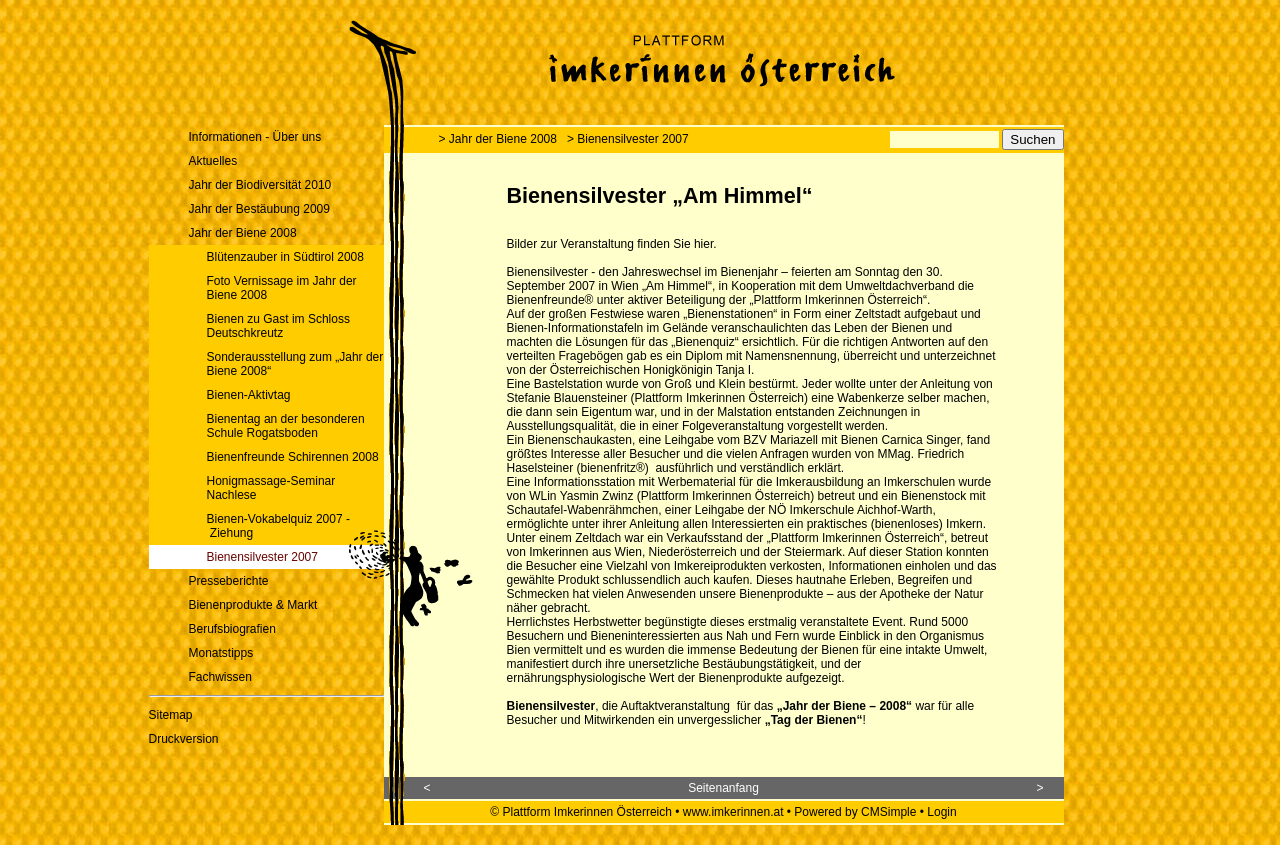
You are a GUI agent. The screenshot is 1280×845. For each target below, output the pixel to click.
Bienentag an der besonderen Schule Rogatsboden (286, 426)
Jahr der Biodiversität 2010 (260, 185)
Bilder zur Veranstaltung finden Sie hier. (612, 244)
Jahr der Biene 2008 (243, 233)
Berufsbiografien (232, 629)
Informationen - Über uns (255, 137)
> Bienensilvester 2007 (628, 139)
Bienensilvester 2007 (262, 557)
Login (941, 812)
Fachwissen (220, 677)
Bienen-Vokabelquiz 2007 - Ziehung (278, 526)
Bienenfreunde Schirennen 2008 (293, 457)
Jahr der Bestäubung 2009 (259, 209)
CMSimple (888, 812)
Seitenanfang (723, 788)
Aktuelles (213, 161)
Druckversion (184, 739)
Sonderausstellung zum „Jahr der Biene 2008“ (295, 364)
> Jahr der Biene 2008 (498, 139)
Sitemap (171, 715)
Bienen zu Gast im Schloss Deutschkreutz (278, 326)
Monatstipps (221, 653)
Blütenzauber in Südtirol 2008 (285, 257)
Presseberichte (229, 581)
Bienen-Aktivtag (249, 395)
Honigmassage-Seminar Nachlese (271, 488)
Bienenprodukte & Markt (253, 605)
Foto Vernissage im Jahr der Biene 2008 (282, 288)
